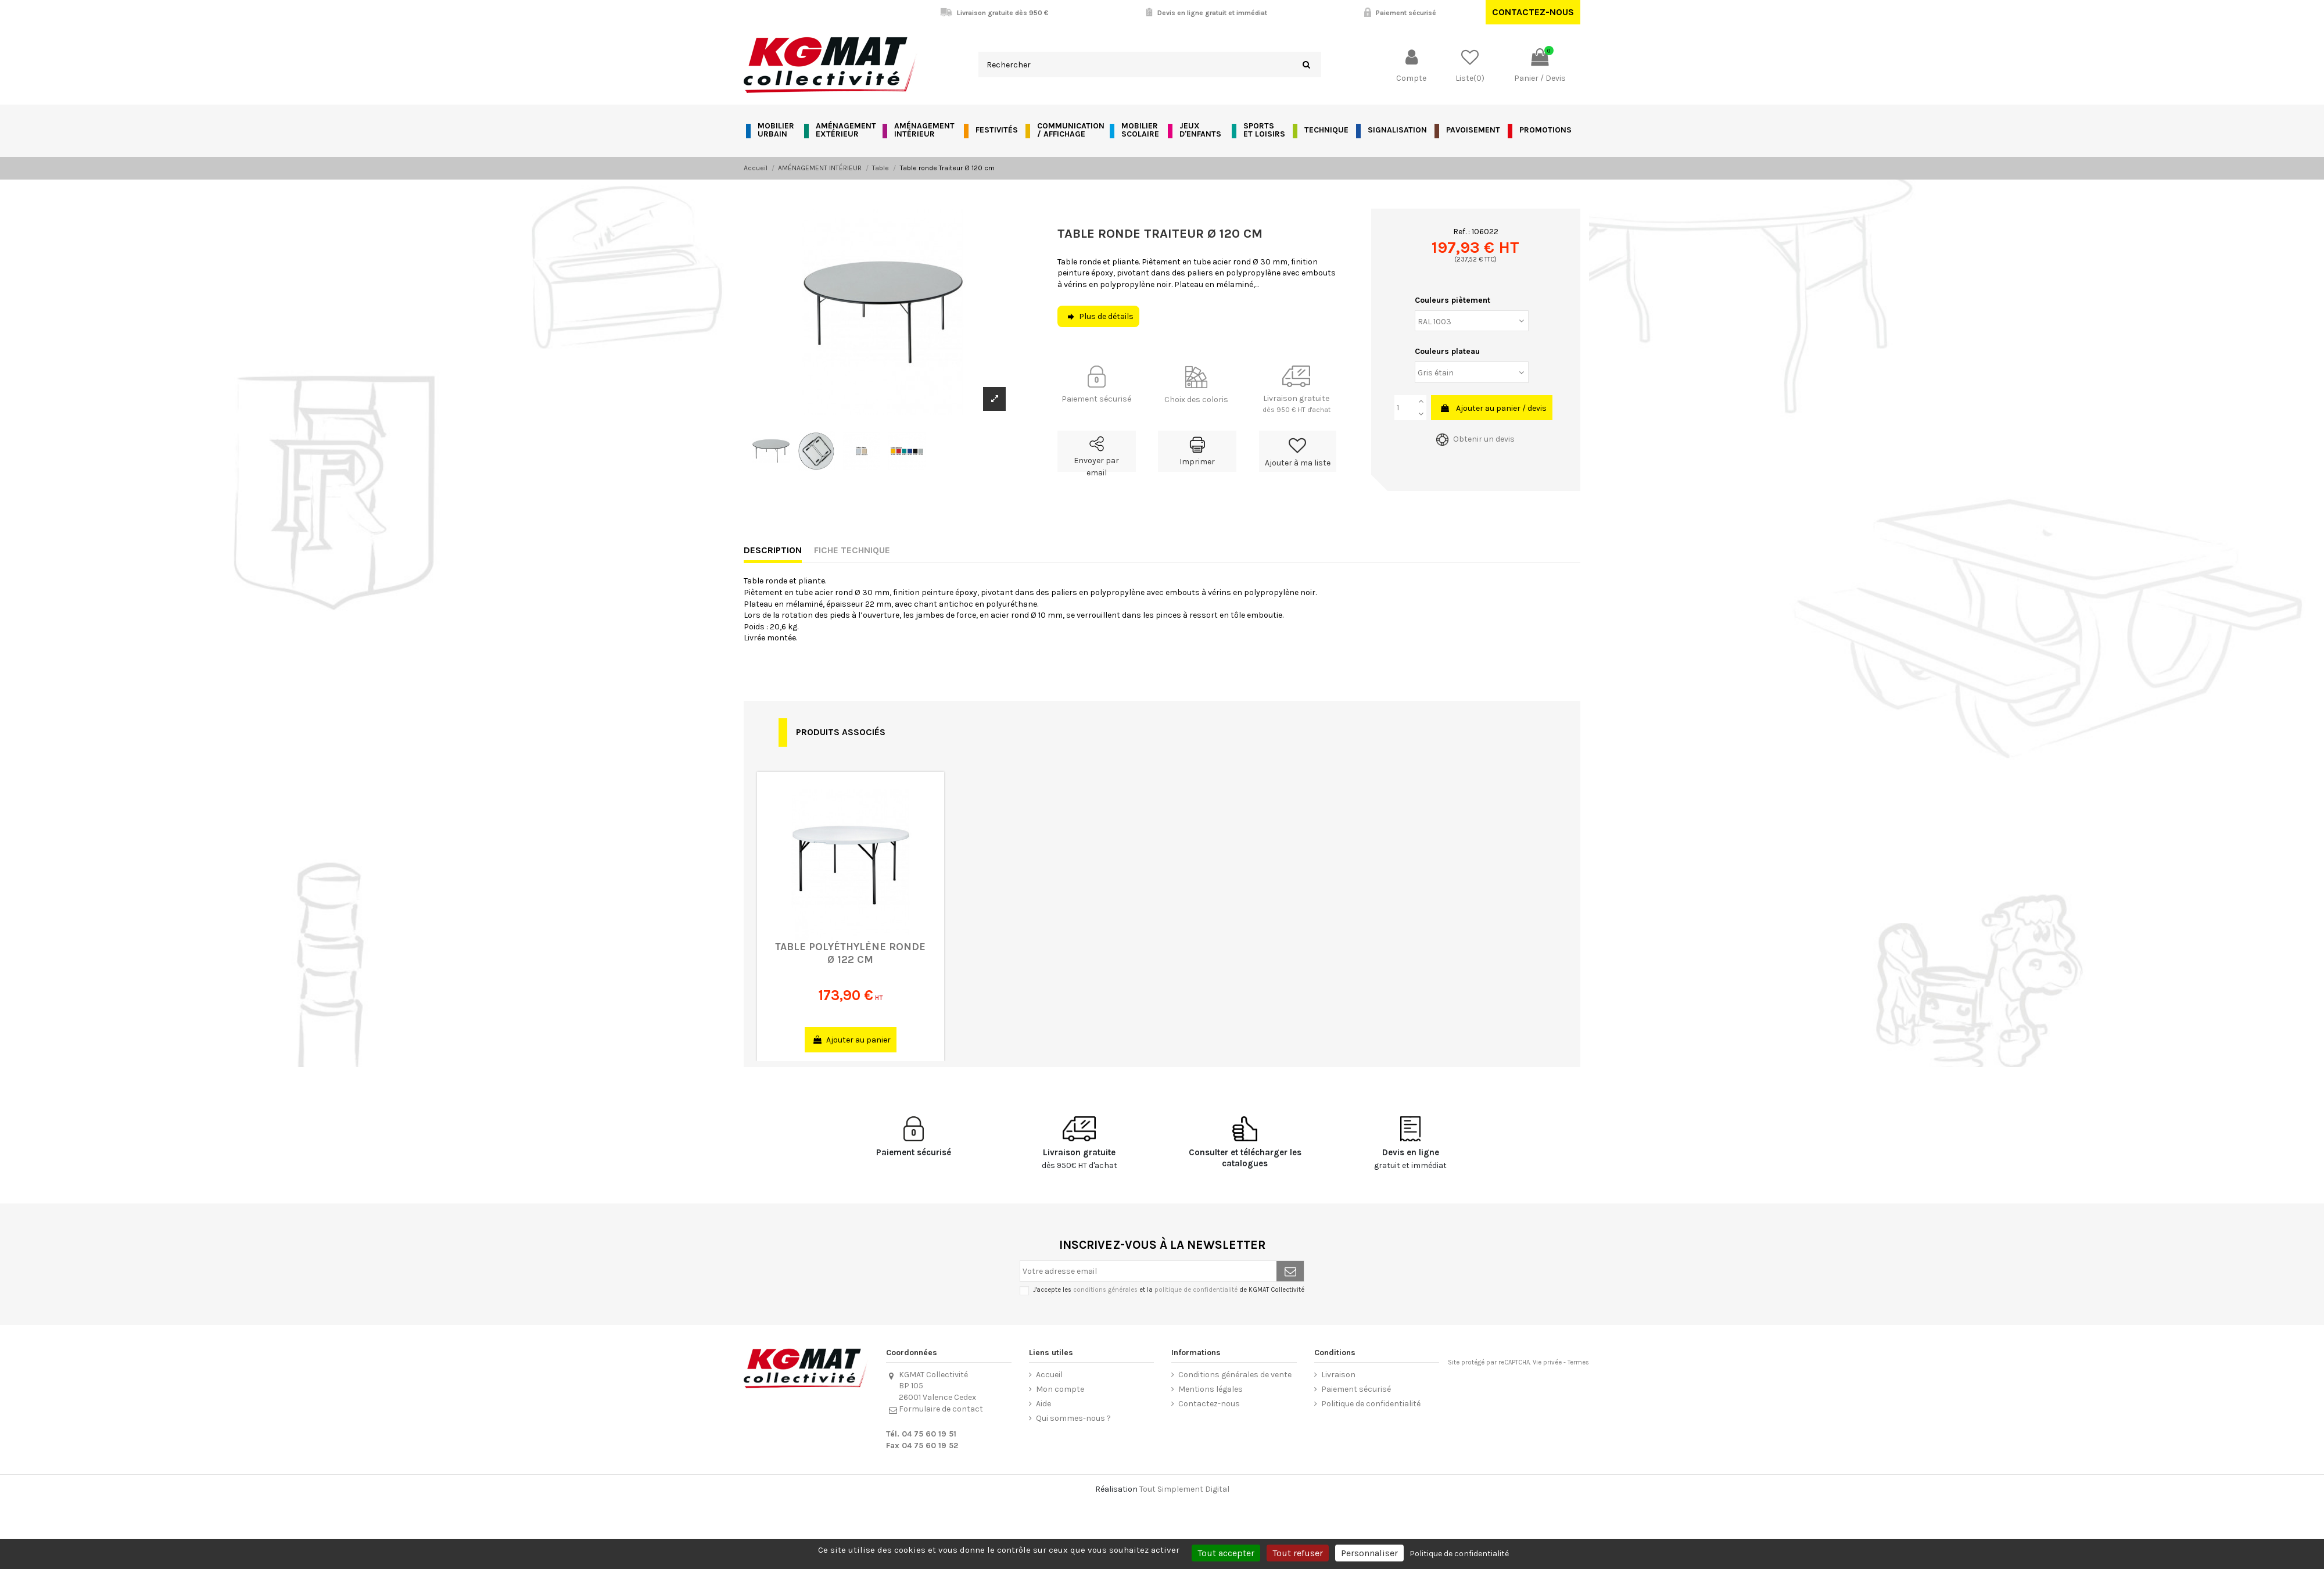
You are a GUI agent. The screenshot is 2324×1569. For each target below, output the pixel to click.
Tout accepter (1225, 1553)
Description (773, 550)
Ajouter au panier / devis (1493, 408)
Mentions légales (1210, 1389)
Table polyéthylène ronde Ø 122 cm (850, 953)
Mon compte (1060, 1389)
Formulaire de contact (941, 1409)
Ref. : (1461, 232)
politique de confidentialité (1196, 1290)
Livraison (1338, 1375)
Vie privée (1547, 1362)
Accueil (1049, 1375)
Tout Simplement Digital (1184, 1489)
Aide (1043, 1404)
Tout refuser (1297, 1553)
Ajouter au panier (852, 1040)
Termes (1578, 1362)
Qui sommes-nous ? (1073, 1418)
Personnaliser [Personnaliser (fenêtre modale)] (1369, 1553)
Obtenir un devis (1475, 439)
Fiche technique (852, 550)
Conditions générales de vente (1235, 1375)
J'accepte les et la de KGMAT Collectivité (1168, 1290)
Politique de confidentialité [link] (1459, 1554)
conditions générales (1105, 1290)
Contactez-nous (1533, 11)
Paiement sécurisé (1356, 1389)
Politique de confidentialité (1371, 1404)
